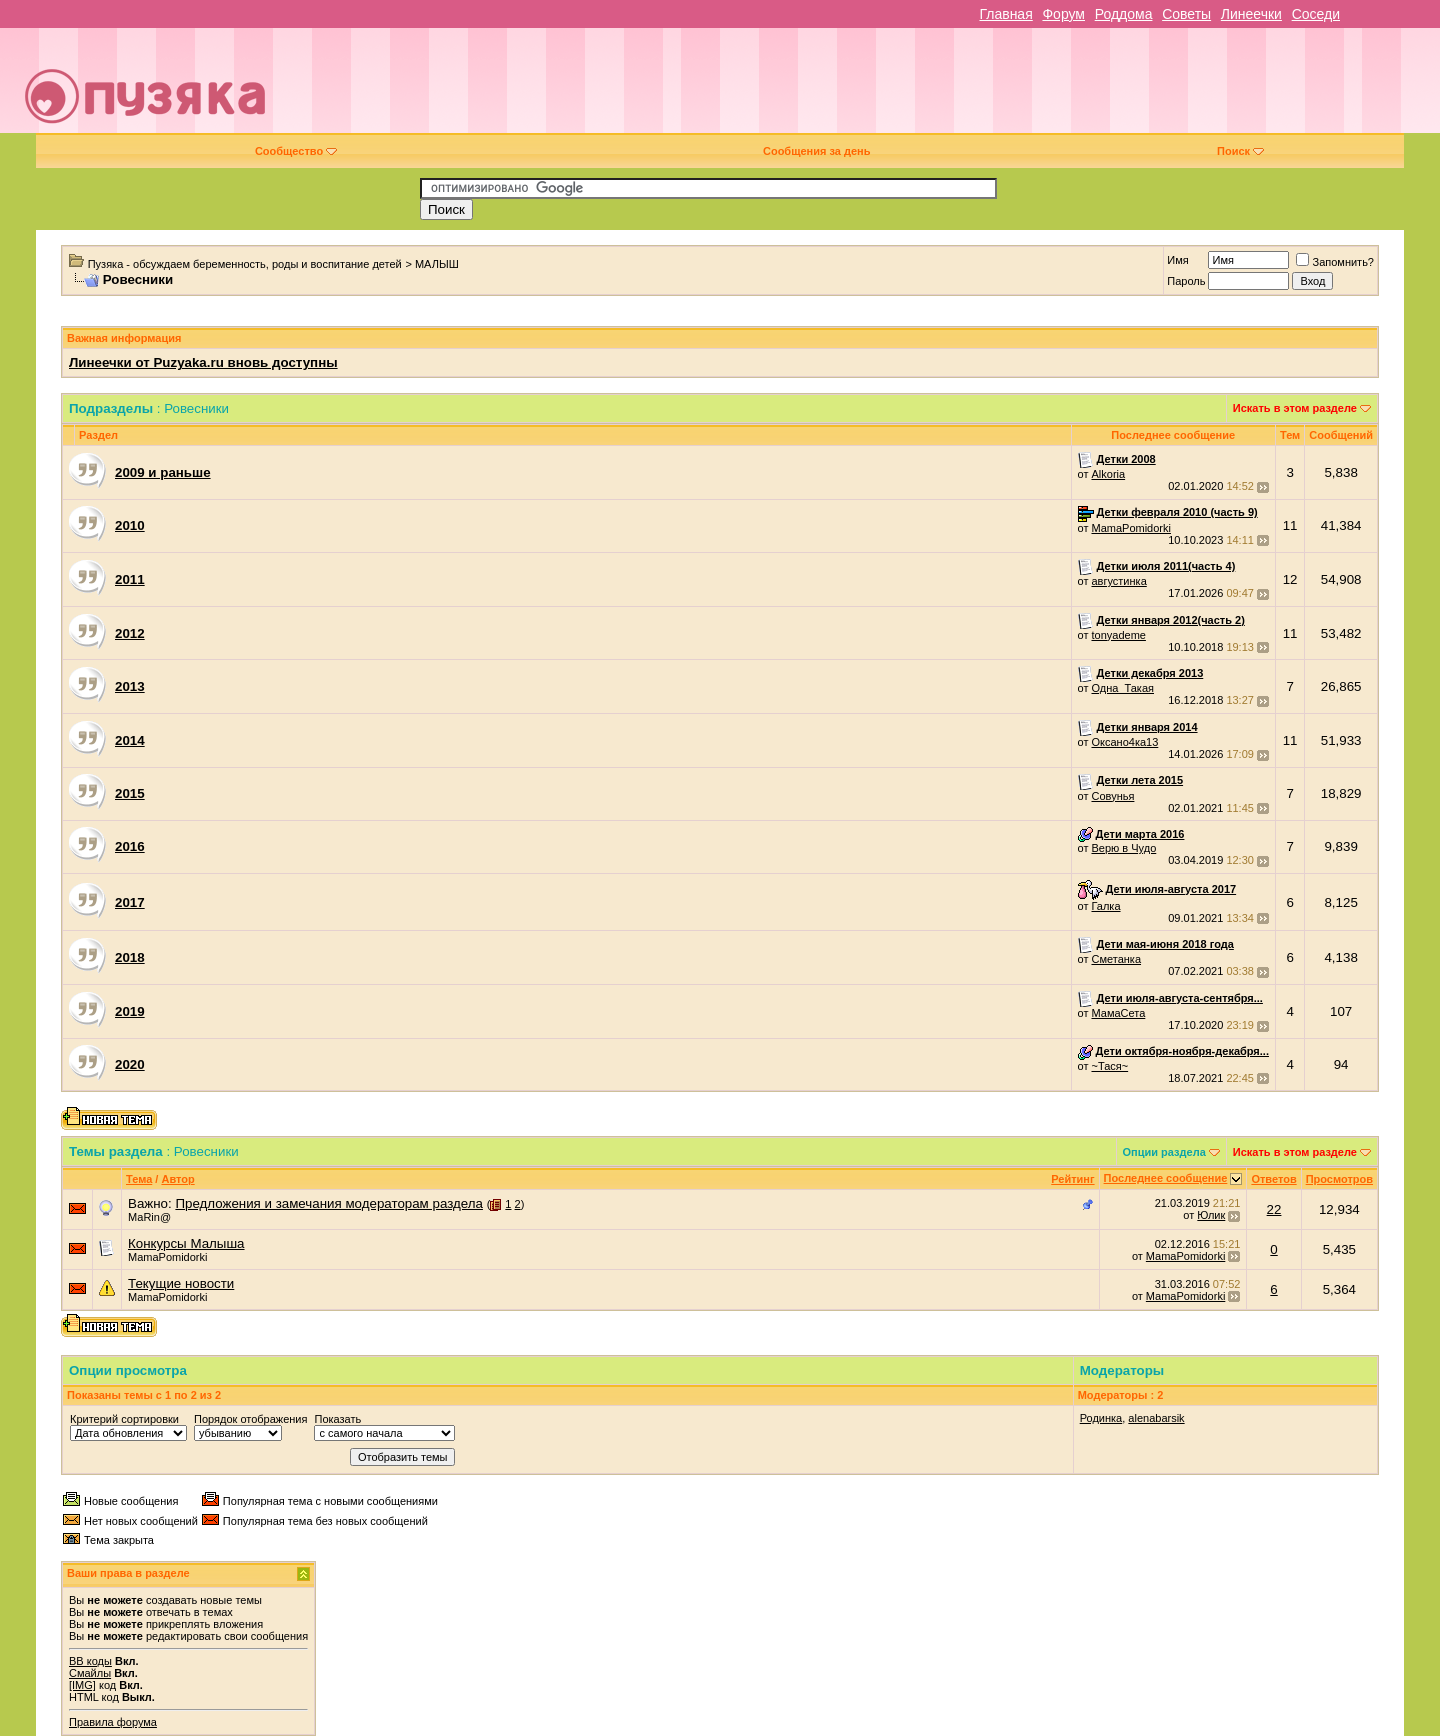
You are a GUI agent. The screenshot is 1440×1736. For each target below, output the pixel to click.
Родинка (1101, 1418)
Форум (1063, 14)
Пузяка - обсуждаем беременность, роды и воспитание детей (245, 264)
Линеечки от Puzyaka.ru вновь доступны (203, 362)
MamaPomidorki (1130, 528)
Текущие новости (181, 1283)
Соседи (1316, 14)
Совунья (1112, 796)
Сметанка (1116, 959)
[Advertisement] (861, 88)
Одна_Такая (1122, 688)
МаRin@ (149, 1217)
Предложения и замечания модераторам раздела (329, 1203)
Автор (177, 1179)
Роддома (1124, 14)
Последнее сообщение (1166, 1178)
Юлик (1211, 1215)
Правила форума (113, 1722)
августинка (1118, 581)
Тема (139, 1179)
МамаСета (1118, 1013)
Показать (337, 1419)
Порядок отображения (250, 1419)
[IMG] (82, 1685)
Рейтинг (1072, 1179)
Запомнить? (1335, 262)
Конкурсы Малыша (186, 1243)
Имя (1177, 260)
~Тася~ (1109, 1066)
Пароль (1186, 281)
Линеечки (1251, 14)
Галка (1105, 906)
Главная (1005, 14)
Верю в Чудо (1123, 848)
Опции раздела (1164, 1152)
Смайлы (90, 1673)
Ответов (1273, 1179)
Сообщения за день (816, 151)
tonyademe (1118, 635)
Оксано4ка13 (1124, 742)
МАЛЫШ (437, 264)
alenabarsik (1156, 1418)
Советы (1186, 14)
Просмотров (1339, 1179)
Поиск (1240, 151)
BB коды (90, 1661)
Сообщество (296, 151)
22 (1274, 1209)
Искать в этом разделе (1295, 408)
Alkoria (1108, 474)
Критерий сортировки (124, 1419)
